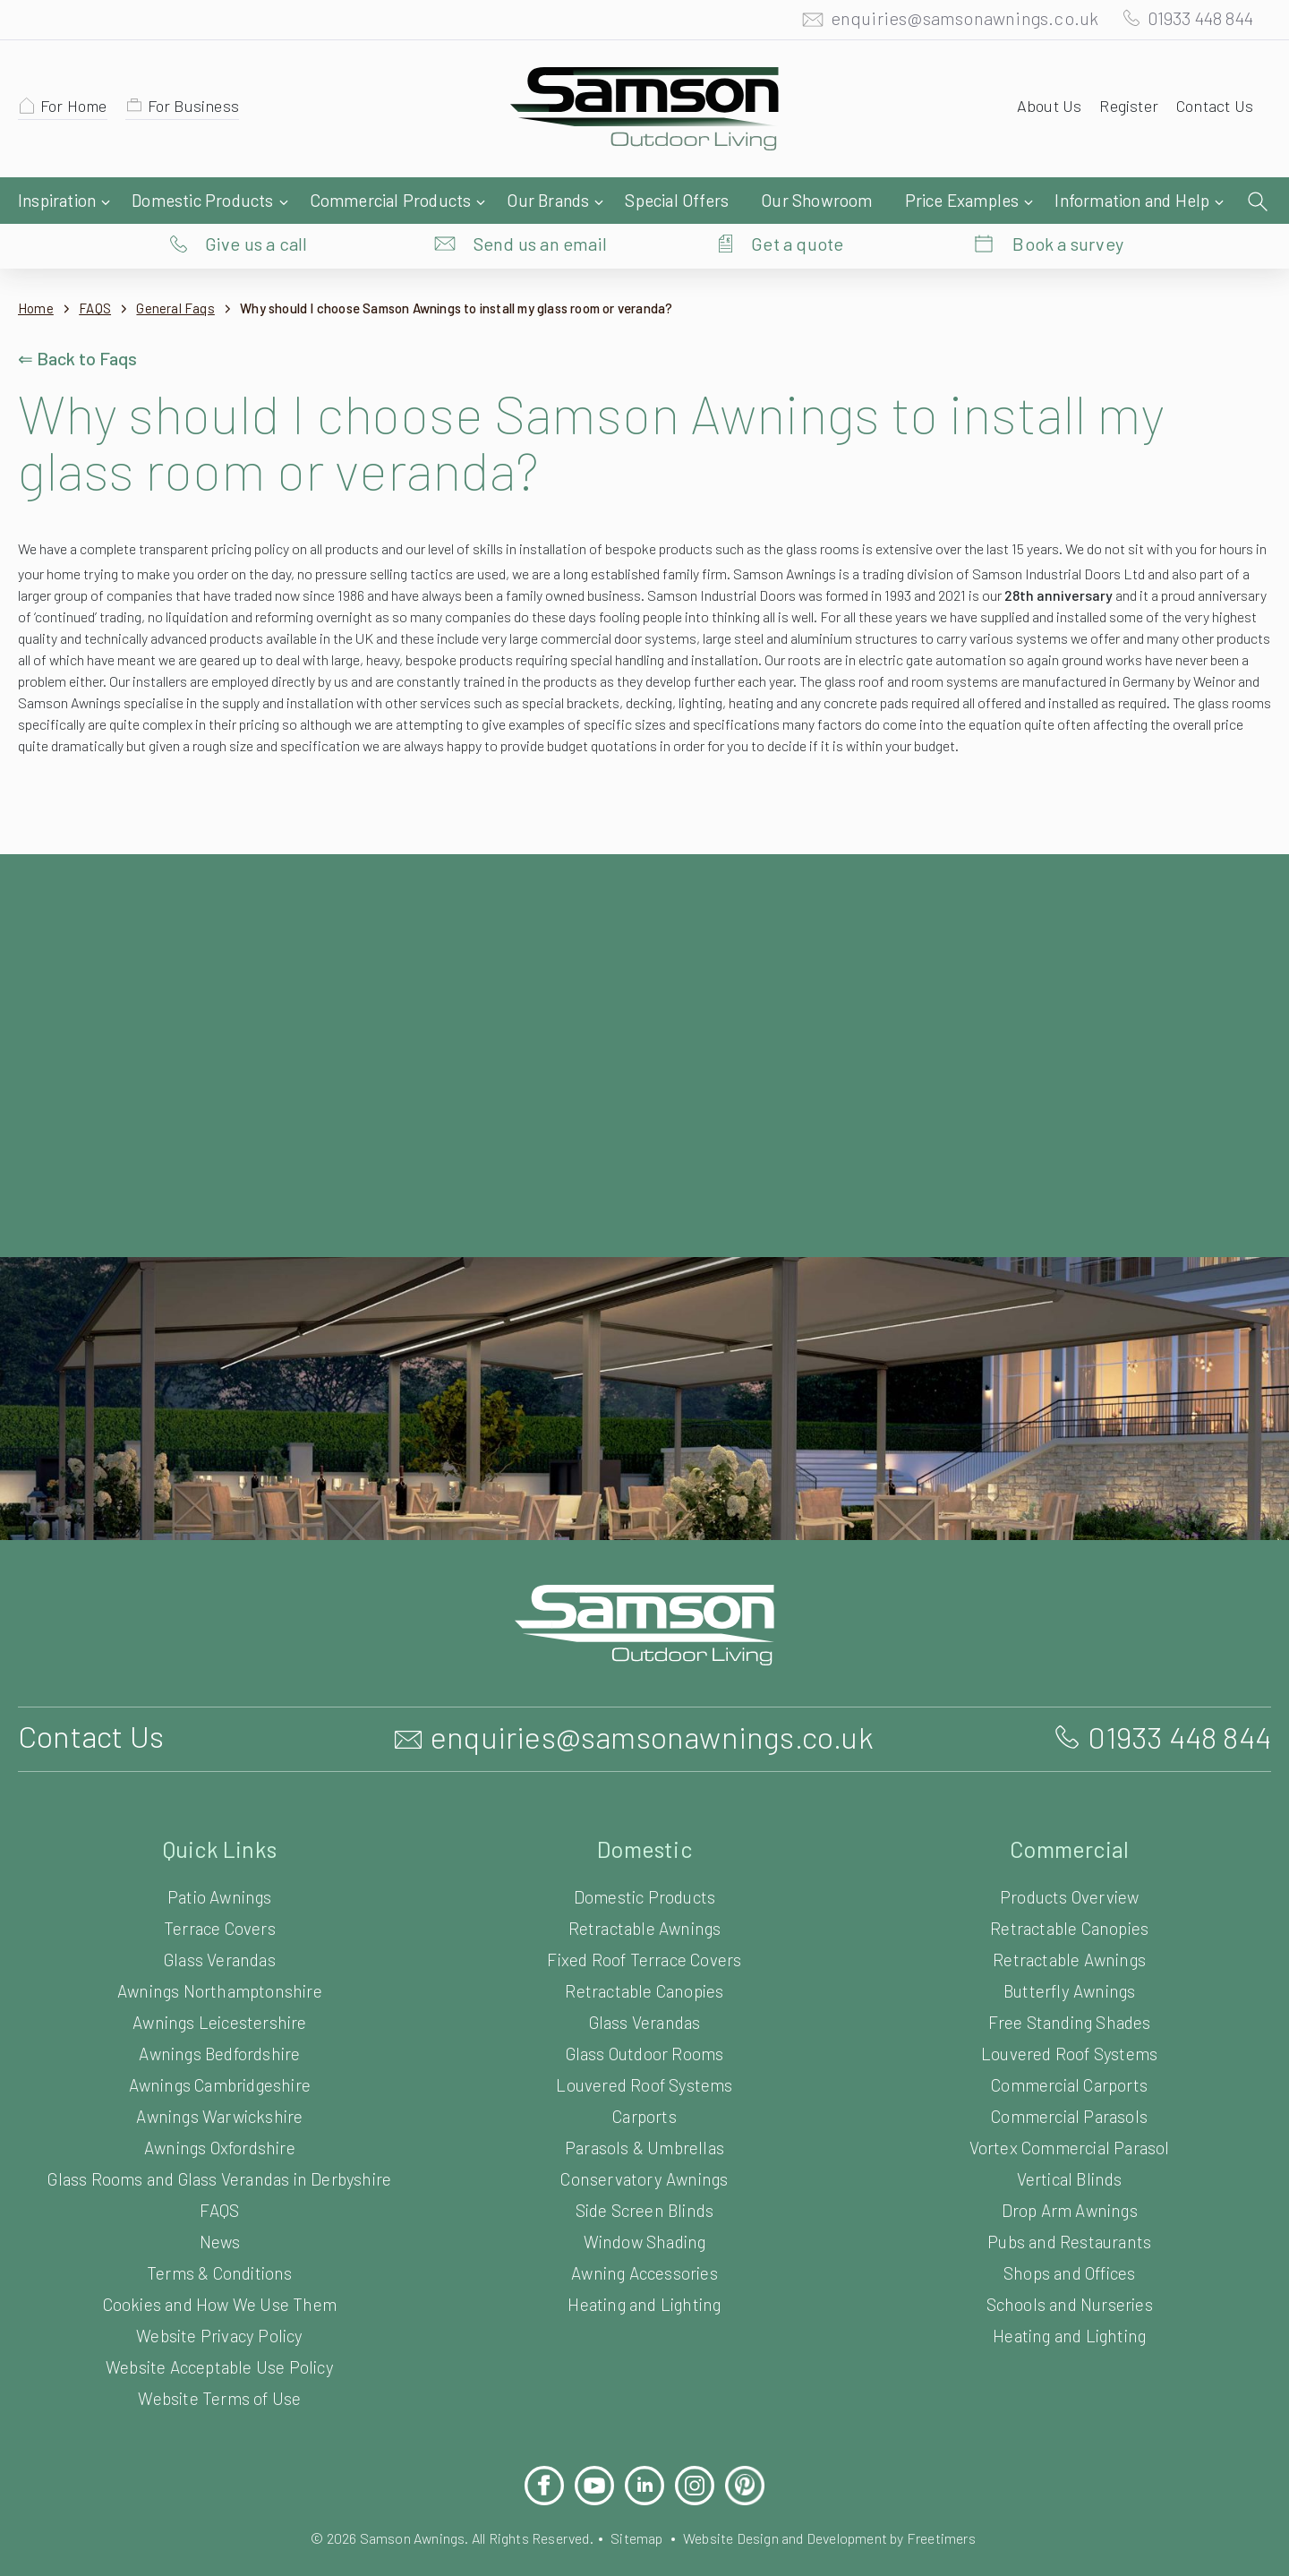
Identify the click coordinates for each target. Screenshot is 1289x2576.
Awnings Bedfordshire (219, 2039)
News (219, 2227)
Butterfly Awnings (1069, 1976)
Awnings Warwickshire (219, 2101)
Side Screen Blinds (644, 2196)
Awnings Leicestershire (220, 2007)
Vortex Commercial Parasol (1069, 2133)
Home (36, 272)
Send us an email (540, 201)
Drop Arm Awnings (1069, 2196)
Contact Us (1212, 110)
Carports (644, 2101)
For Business (202, 110)
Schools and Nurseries (1069, 2290)
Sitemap (636, 2523)
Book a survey (1068, 201)
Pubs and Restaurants (1070, 2227)
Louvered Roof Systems (645, 2070)
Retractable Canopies (645, 1976)
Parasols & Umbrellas (645, 2133)
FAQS (100, 272)
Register (1123, 110)
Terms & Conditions (219, 2258)
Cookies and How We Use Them (219, 2290)
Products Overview (1069, 1882)
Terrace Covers (220, 1913)
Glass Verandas (219, 1945)
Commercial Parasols (1068, 2101)
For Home (77, 110)
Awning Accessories (644, 2258)
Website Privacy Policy (219, 2321)
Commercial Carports (1069, 2070)
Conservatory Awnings (645, 2164)
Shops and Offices (1069, 2258)
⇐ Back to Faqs (80, 322)
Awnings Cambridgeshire (220, 2070)
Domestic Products (645, 1882)
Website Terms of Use (219, 2384)
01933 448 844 (1192, 22)
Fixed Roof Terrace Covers (645, 1945)
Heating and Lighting (644, 2290)
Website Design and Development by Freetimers (844, 2523)
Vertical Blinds (1068, 2164)
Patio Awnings (220, 1882)
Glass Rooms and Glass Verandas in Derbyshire (219, 2164)
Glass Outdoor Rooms (644, 2039)
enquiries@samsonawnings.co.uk (946, 22)
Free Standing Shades (1069, 2007)
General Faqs (187, 272)
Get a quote (797, 201)
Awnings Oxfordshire (220, 2133)
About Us (1041, 110)
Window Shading (644, 2227)
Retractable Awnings (645, 1913)
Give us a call (256, 201)
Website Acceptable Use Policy (219, 2352)
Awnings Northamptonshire (219, 1976)
